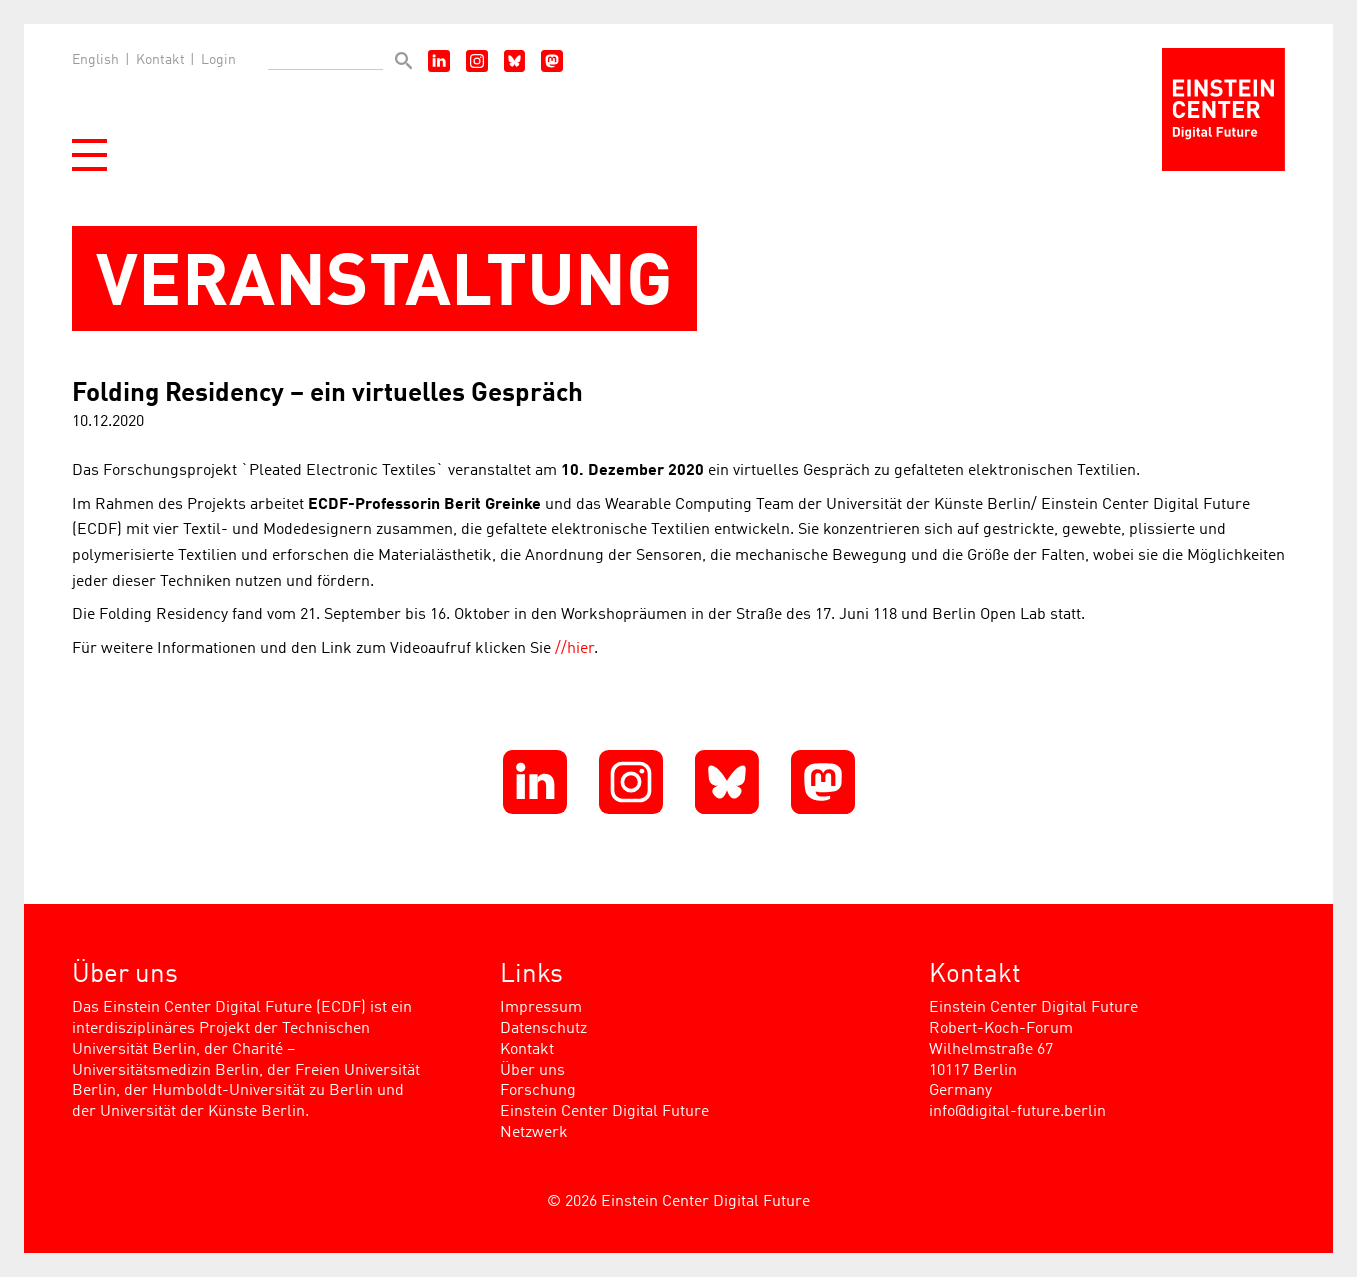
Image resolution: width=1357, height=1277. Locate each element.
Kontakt (160, 60)
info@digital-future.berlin (1017, 1112)
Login (218, 60)
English (95, 60)
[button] (89, 155)
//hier (574, 649)
